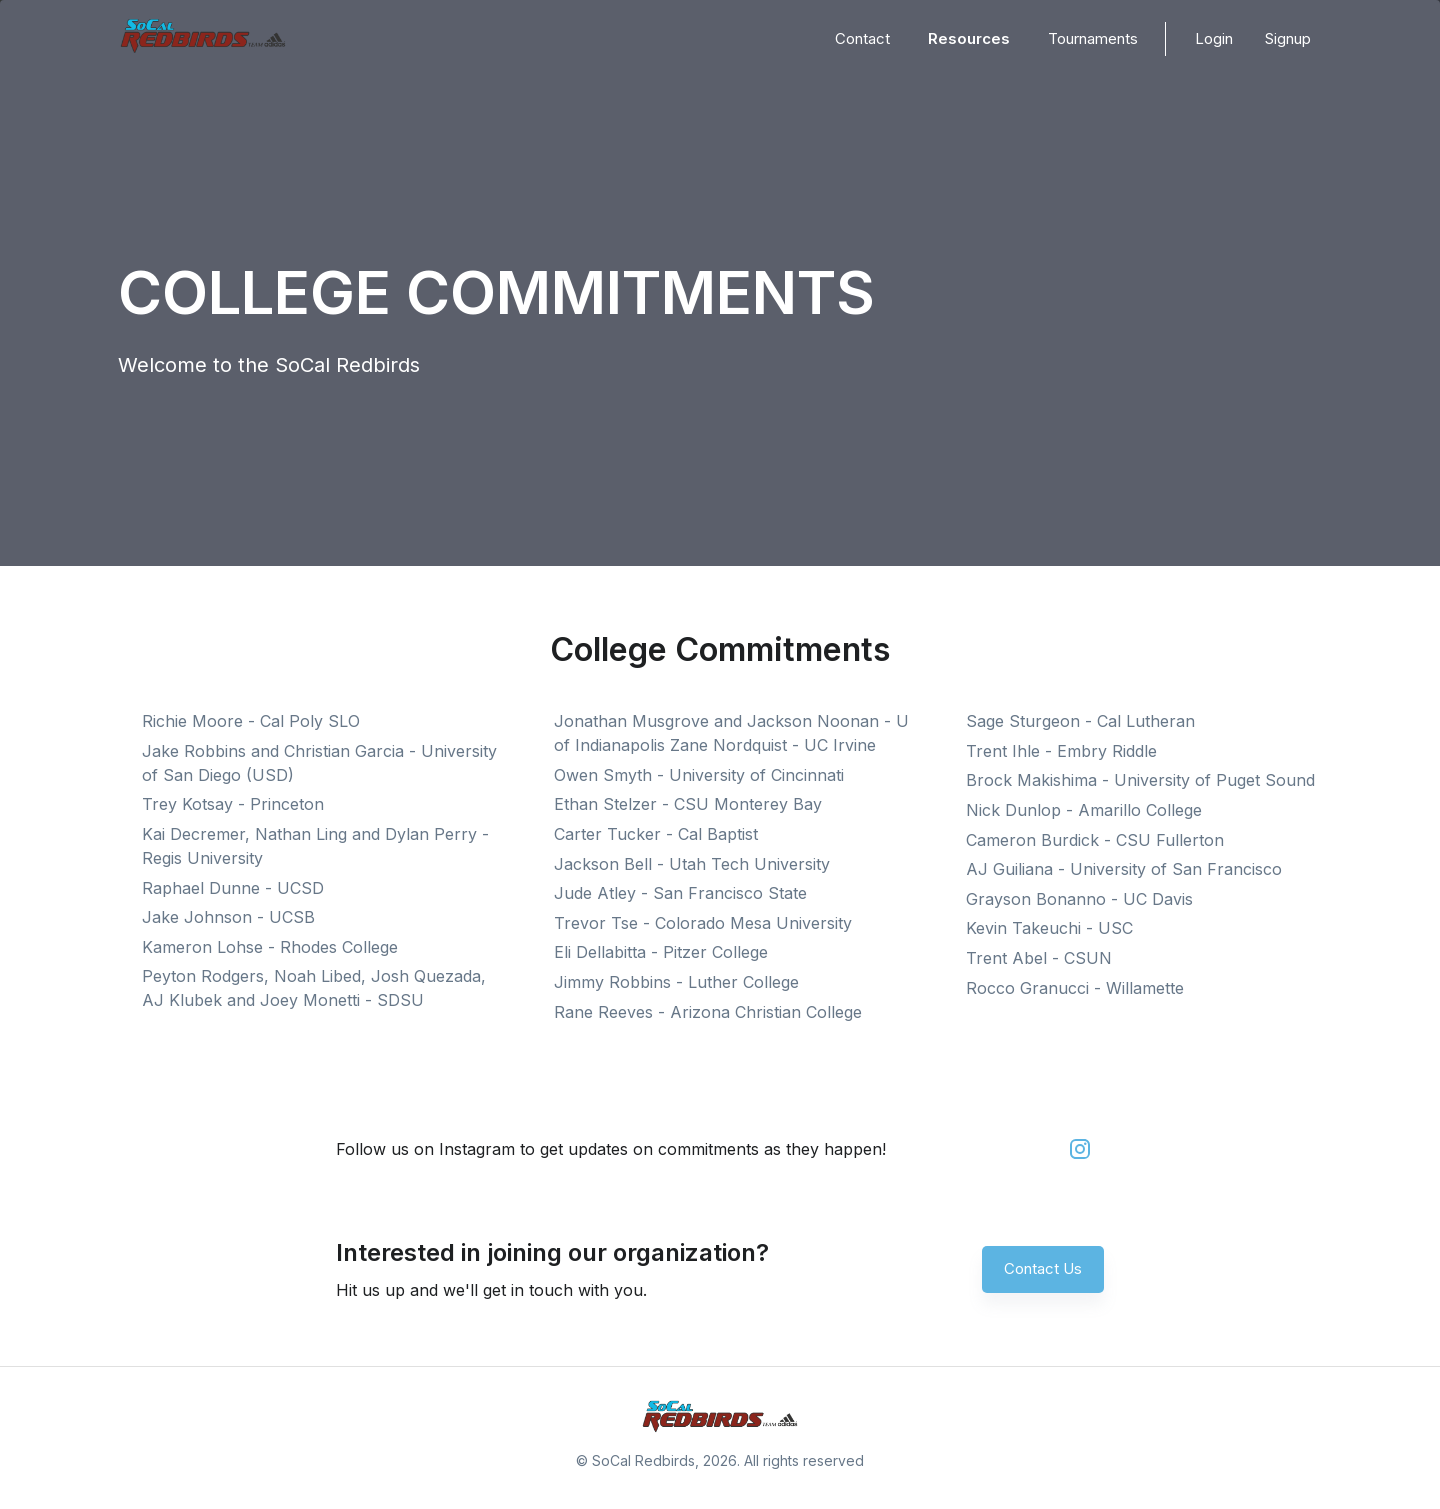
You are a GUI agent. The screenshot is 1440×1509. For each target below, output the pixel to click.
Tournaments (1093, 38)
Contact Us (1043, 1268)
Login (1214, 38)
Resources (969, 38)
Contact (862, 38)
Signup (1288, 38)
